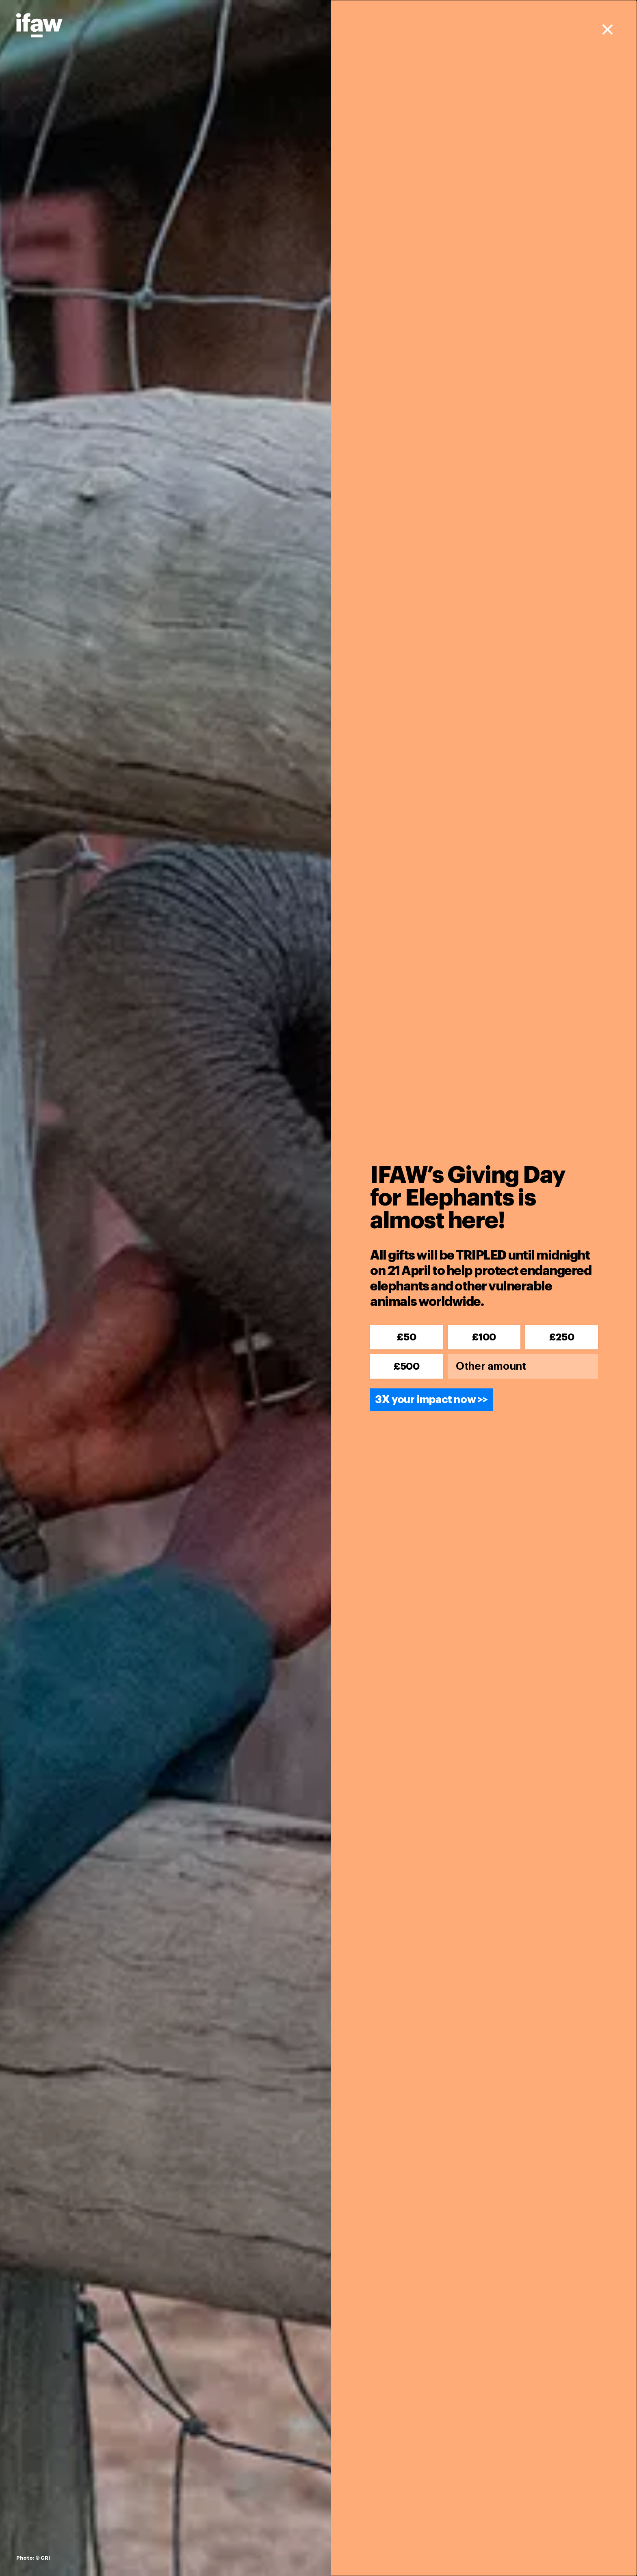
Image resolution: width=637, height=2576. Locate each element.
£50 (406, 1337)
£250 (561, 1337)
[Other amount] (523, 1366)
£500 (406, 1366)
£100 (484, 1337)
